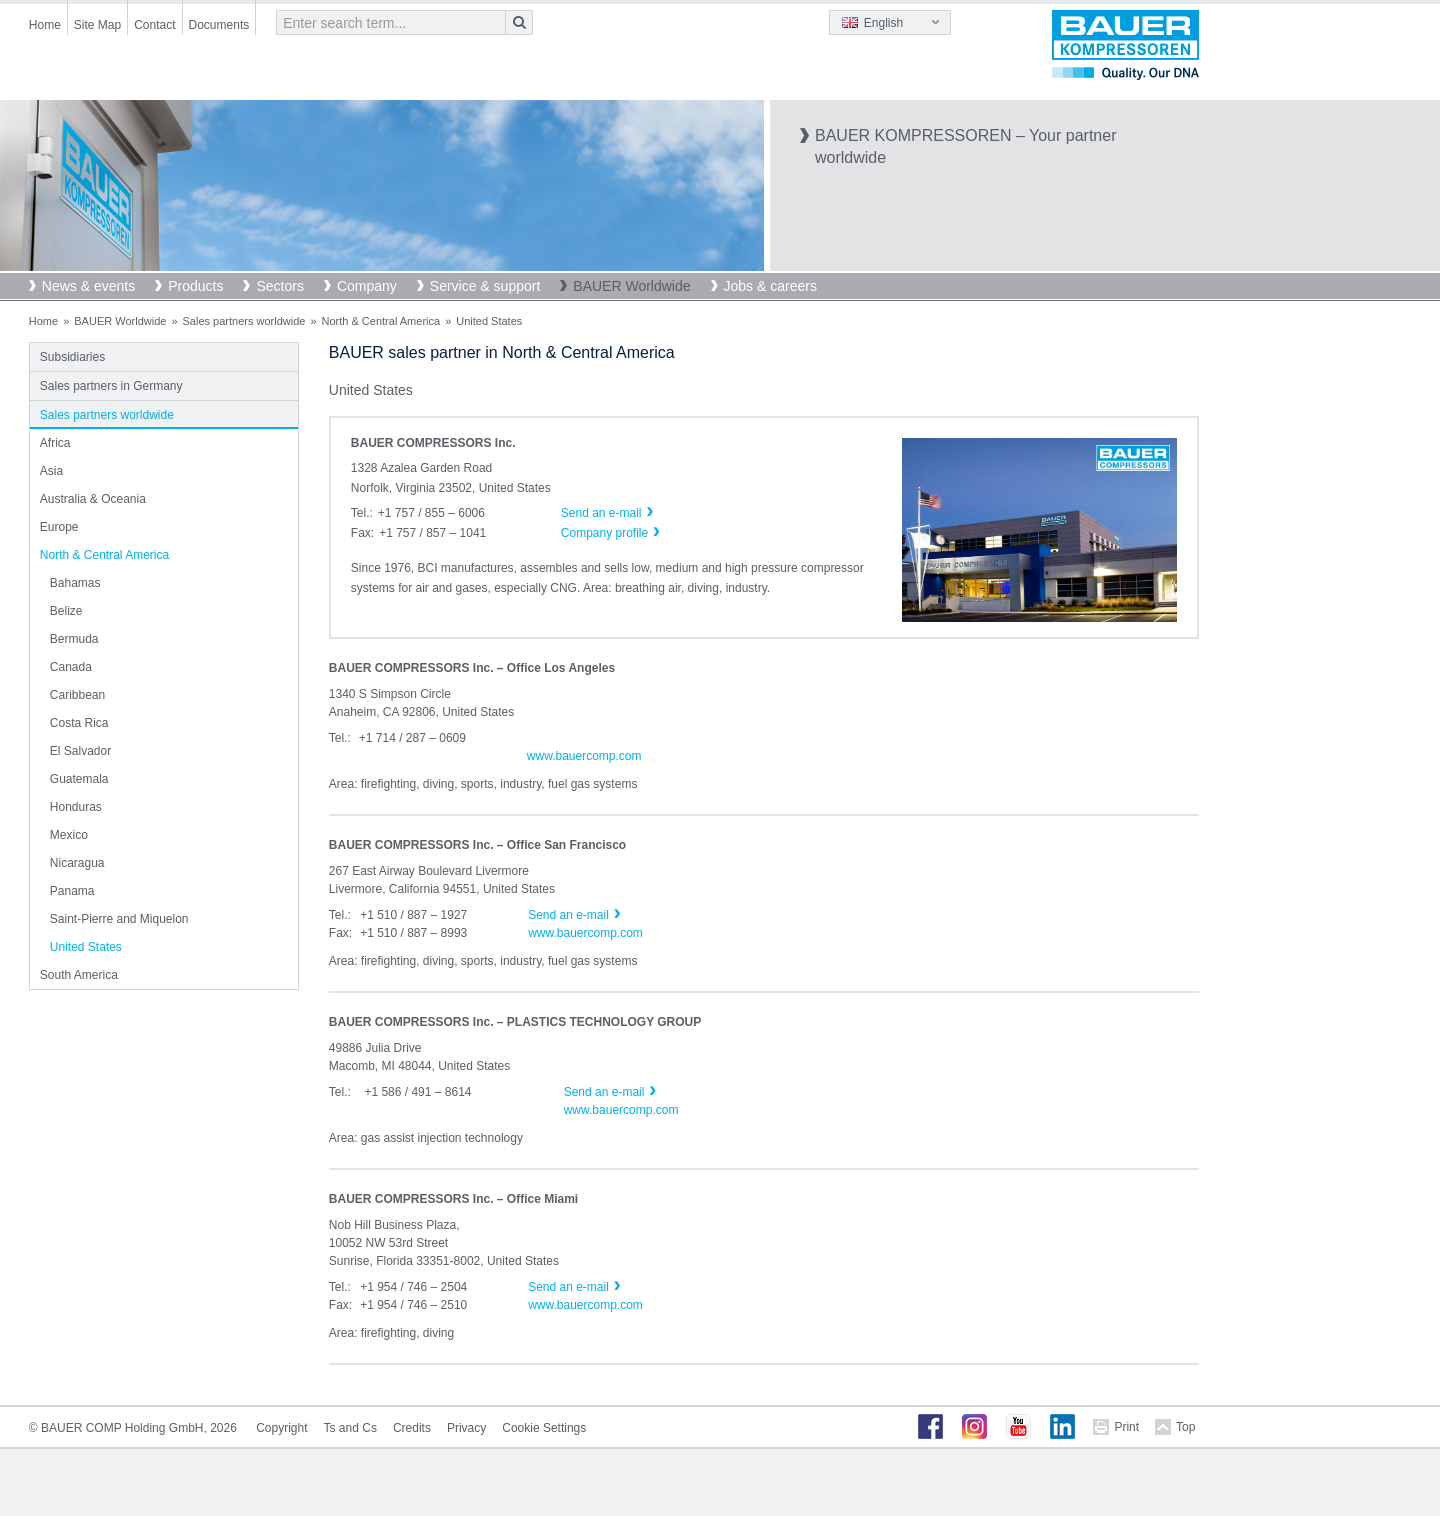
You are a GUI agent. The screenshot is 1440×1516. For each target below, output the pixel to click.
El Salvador (80, 751)
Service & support (485, 286)
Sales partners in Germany (111, 386)
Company (367, 286)
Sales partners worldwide (244, 321)
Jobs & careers (770, 286)
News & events (88, 286)
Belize (66, 611)
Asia (51, 471)
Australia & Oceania (93, 499)
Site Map (97, 25)
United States (86, 947)
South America (79, 975)
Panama (72, 891)
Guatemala (79, 779)
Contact (154, 25)
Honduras (76, 807)
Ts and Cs (350, 1428)
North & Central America (381, 321)
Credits (412, 1428)
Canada (71, 667)
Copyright (281, 1428)
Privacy (466, 1428)
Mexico (69, 835)
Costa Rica (79, 723)
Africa (55, 443)
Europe (59, 527)
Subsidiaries (72, 357)
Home (45, 25)
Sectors (279, 286)
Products (195, 286)
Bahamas (75, 583)
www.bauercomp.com (584, 756)
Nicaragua (77, 863)
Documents (219, 25)
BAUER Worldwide (631, 286)
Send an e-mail (568, 915)
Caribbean (77, 695)
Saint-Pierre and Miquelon (119, 919)
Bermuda (74, 639)
